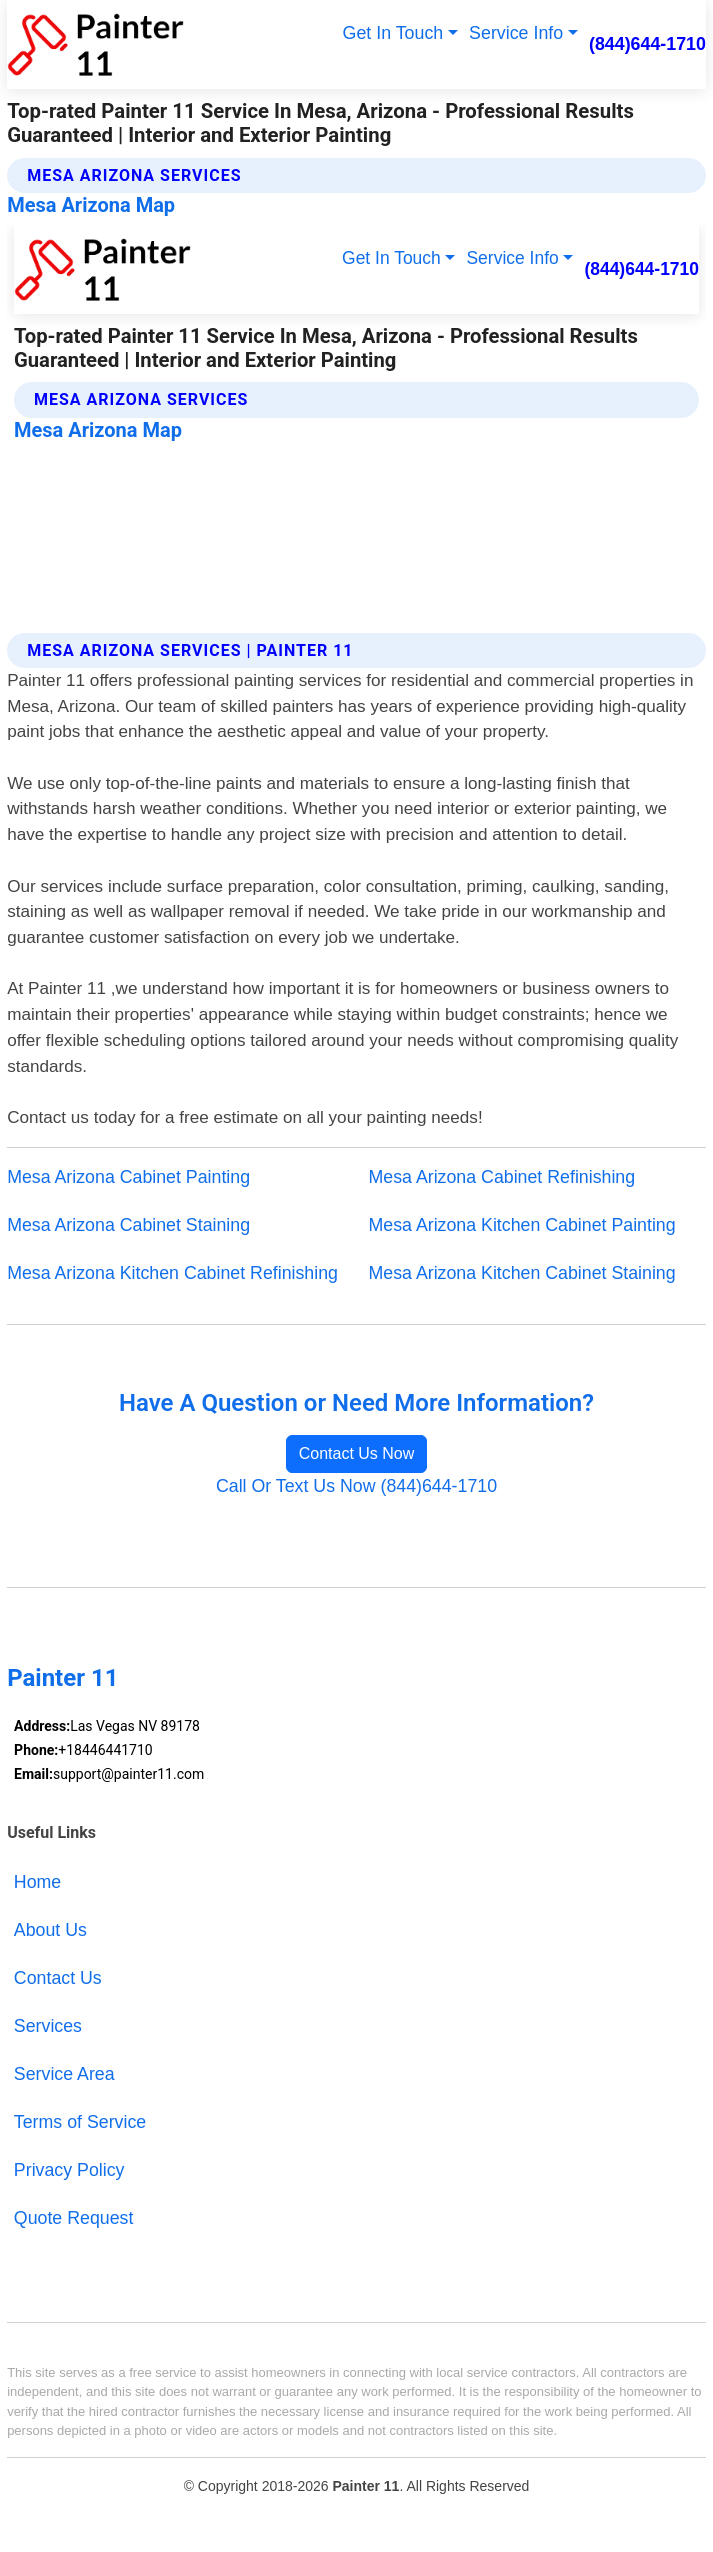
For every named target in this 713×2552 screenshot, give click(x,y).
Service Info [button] (516, 33)
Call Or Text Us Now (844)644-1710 (356, 1486)
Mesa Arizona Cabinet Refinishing (502, 1177)
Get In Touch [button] (393, 33)
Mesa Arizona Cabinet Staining (128, 1225)
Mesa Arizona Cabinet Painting (128, 1177)
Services (48, 2026)
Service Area (64, 2074)
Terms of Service (80, 2122)
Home (37, 1882)
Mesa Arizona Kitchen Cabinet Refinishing (172, 1273)
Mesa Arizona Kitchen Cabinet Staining (522, 1273)
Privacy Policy (69, 2170)
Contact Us (58, 1978)
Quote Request (74, 2218)
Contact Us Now (357, 1453)
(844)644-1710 (647, 44)
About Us (50, 1930)
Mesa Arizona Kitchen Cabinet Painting (522, 1225)
